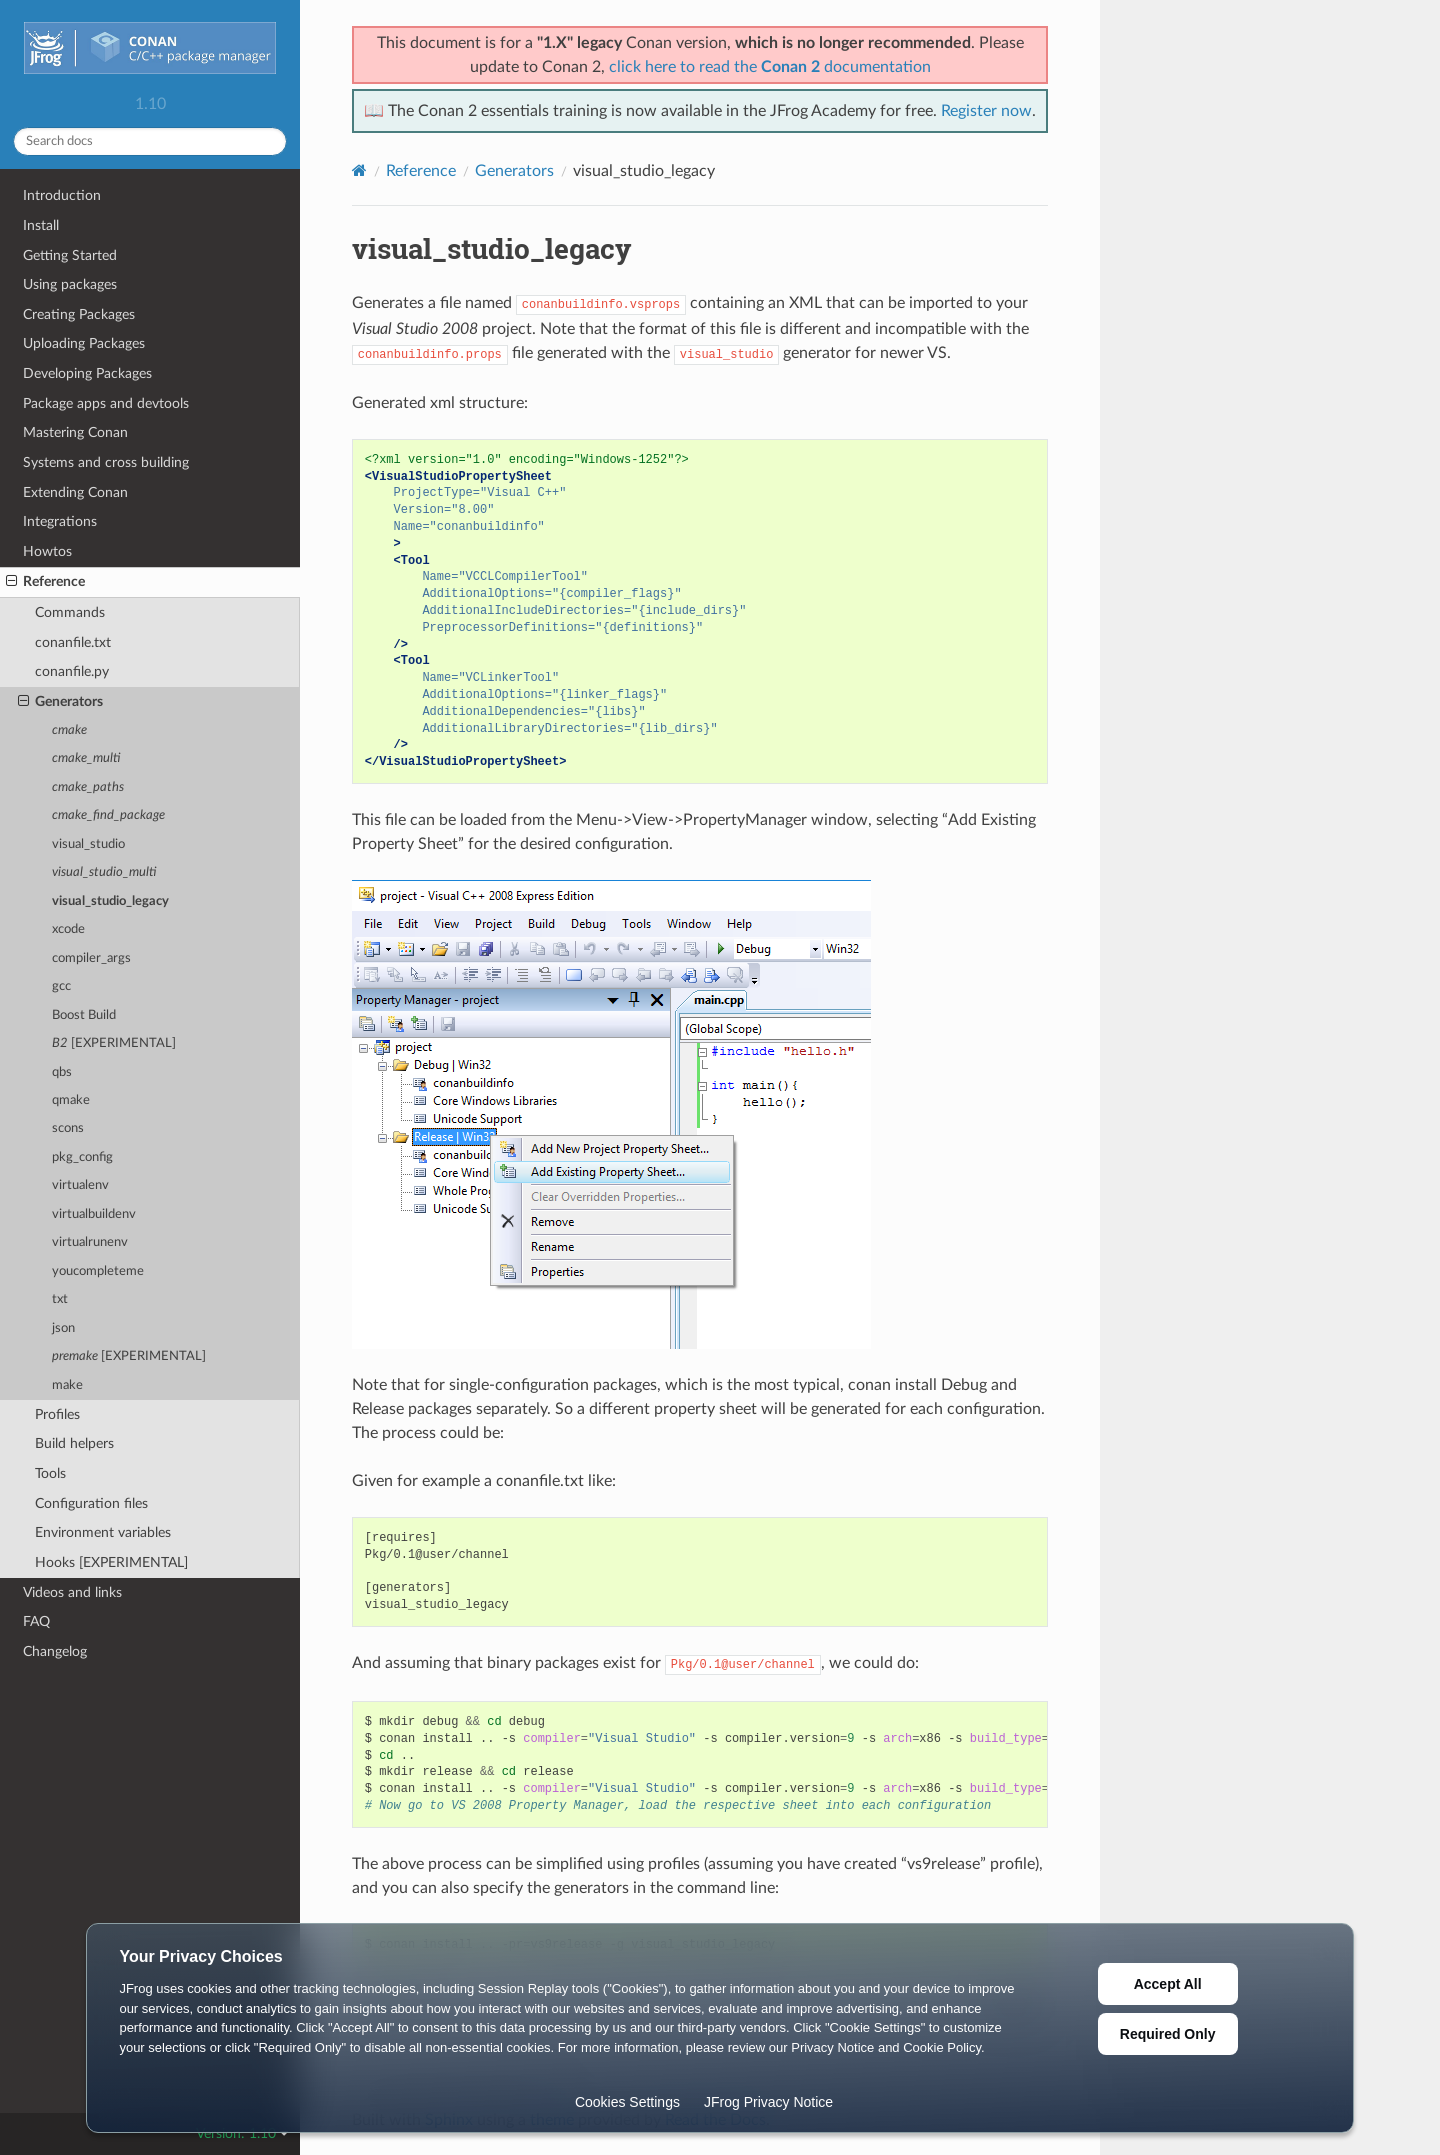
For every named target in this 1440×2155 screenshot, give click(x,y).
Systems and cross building (106, 462)
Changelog (55, 1651)
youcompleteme (98, 1271)
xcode (68, 929)
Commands (70, 612)
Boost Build (84, 1015)
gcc (61, 986)
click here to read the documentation (770, 67)
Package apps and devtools (106, 403)
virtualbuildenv (94, 1214)
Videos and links (72, 1592)
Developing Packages (87, 373)
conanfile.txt (73, 642)
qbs (62, 1072)
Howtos (47, 551)
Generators (60, 702)
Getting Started (70, 255)
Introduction (62, 195)
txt (60, 1299)
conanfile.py (72, 671)
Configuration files (91, 1503)
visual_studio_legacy (110, 901)
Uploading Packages (84, 343)
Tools (50, 1473)
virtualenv (80, 1185)
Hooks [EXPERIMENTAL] (111, 1562)
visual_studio (88, 844)
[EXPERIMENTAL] (114, 1043)
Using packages (70, 284)
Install (41, 225)
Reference (45, 582)
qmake (71, 1100)
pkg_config (82, 1157)
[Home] (359, 170)
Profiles (57, 1414)
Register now (986, 111)
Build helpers (74, 1443)
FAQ (36, 1621)
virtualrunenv (90, 1242)
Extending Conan (75, 492)
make (67, 1385)
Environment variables (103, 1532)
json (63, 1328)
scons (68, 1128)
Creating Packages (79, 314)
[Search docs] (150, 141)
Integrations (60, 521)
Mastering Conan (75, 432)
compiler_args (91, 958)
